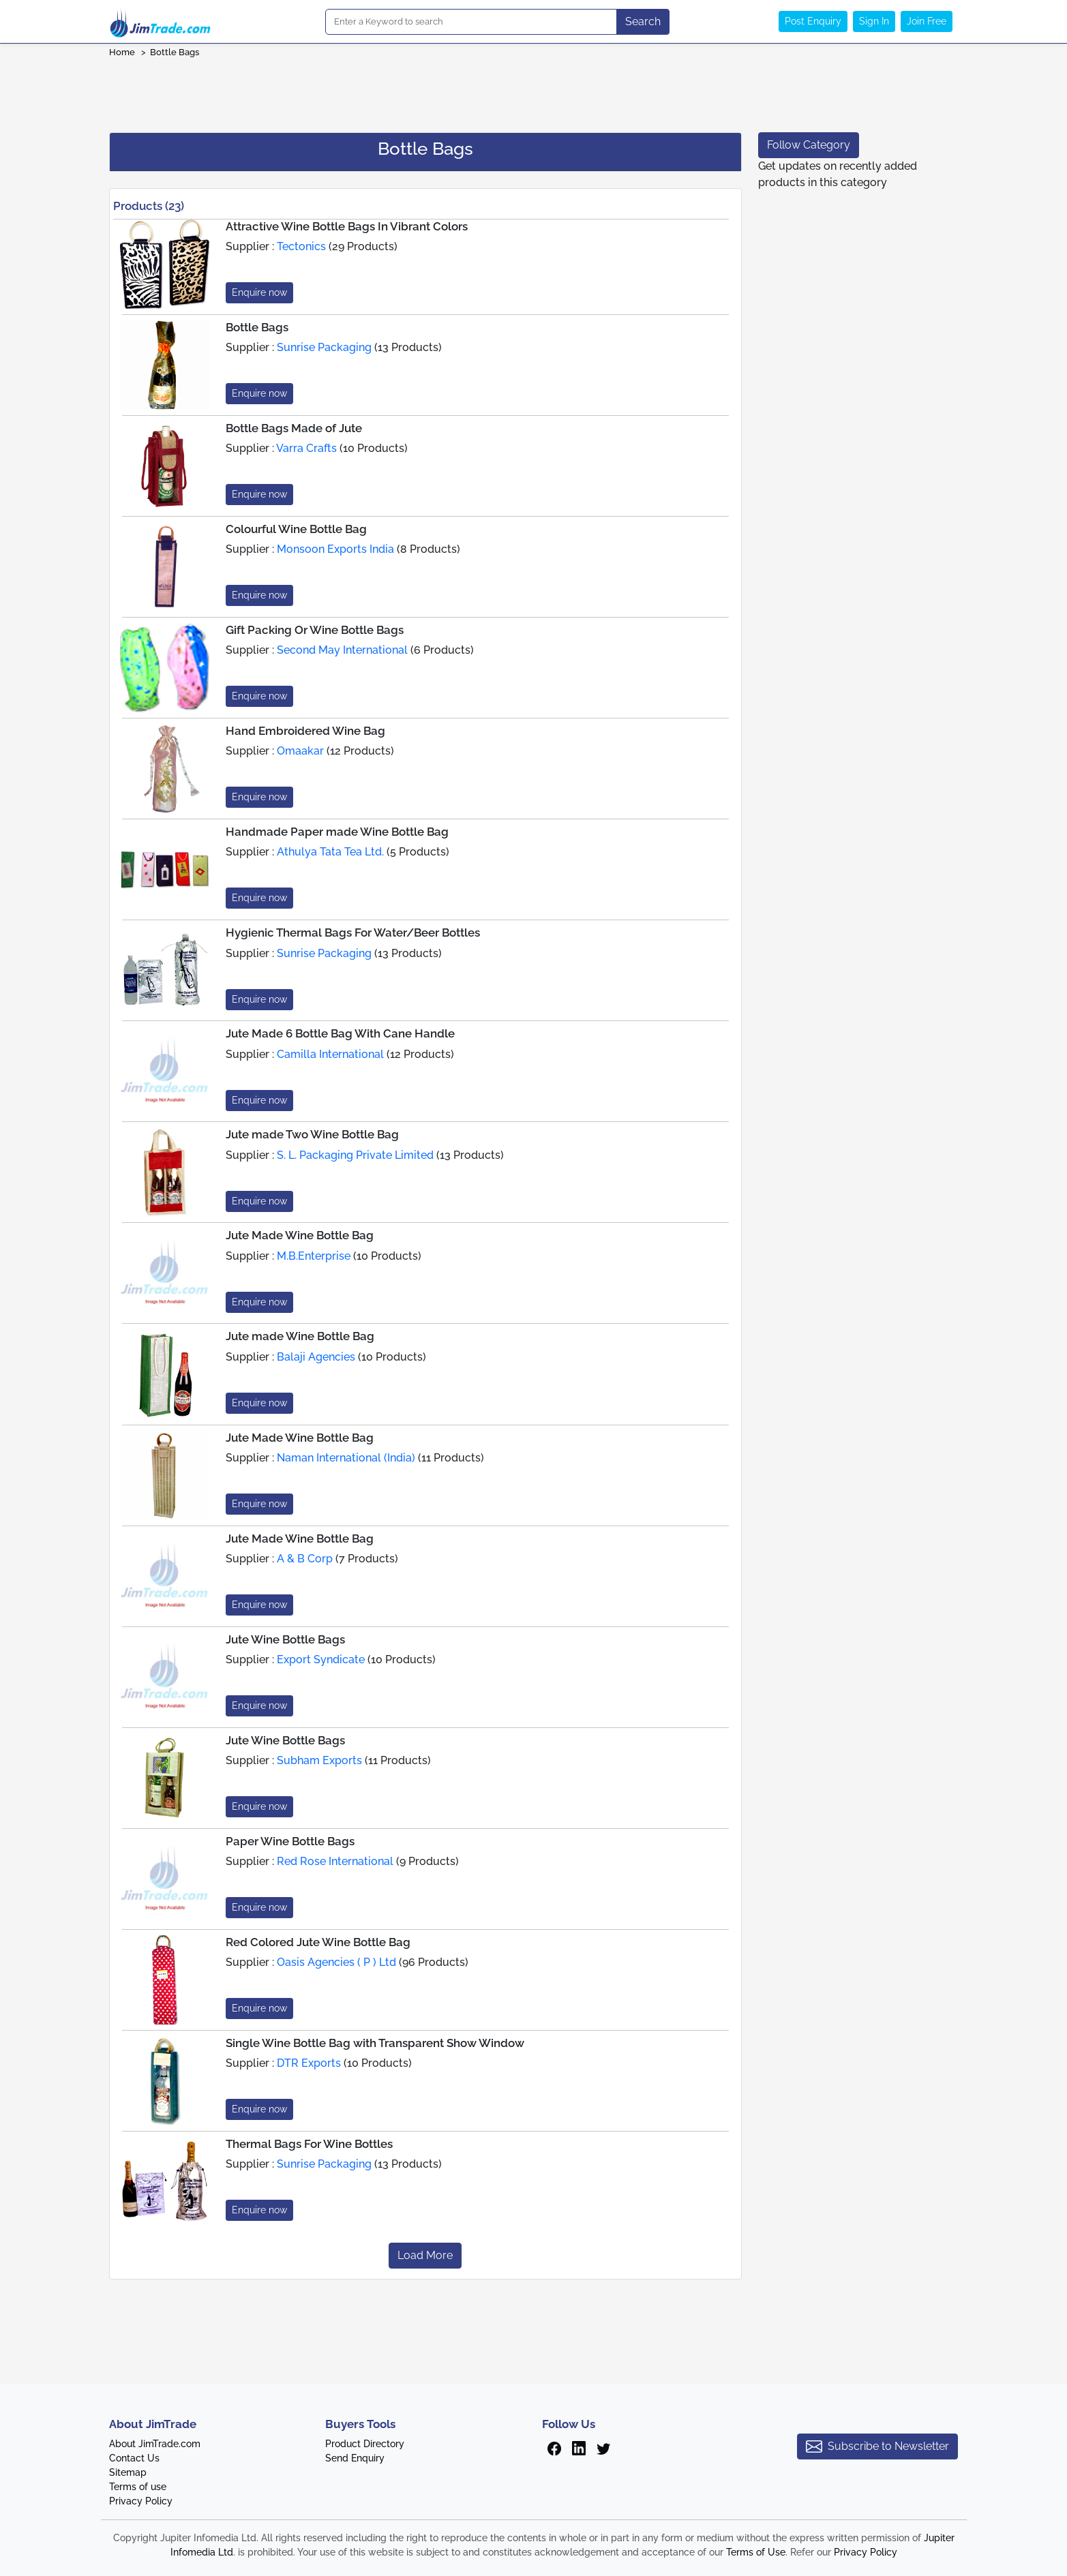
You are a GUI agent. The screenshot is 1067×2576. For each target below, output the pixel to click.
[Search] (471, 22)
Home (122, 52)
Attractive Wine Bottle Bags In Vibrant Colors (347, 226)
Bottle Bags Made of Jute (294, 428)
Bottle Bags (174, 52)
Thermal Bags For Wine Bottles (309, 2144)
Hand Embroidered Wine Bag (305, 731)
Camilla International (330, 1054)
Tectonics (301, 246)
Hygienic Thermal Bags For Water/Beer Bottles (353, 932)
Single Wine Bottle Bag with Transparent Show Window (375, 2043)
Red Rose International (335, 1861)
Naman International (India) (346, 1457)
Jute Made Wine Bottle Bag (300, 1235)
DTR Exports (309, 2063)
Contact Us (134, 2458)
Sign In (874, 21)
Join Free (926, 21)
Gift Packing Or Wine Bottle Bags (315, 630)
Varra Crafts (306, 448)
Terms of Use (755, 2552)
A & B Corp (305, 1558)
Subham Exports (319, 1760)
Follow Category (808, 144)
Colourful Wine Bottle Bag (296, 529)
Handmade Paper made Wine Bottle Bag (337, 831)
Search (643, 21)
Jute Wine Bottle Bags (285, 1639)
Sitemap (128, 2472)
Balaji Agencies (316, 1356)
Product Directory (364, 2443)
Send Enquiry (355, 2458)
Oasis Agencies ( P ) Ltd (336, 1962)
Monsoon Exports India (335, 549)
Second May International (342, 649)
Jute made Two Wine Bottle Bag (312, 1134)
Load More (425, 2255)
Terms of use (137, 2486)
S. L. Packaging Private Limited (355, 1155)
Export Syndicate (321, 1659)
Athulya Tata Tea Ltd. (330, 851)
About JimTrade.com (154, 2443)
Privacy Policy (140, 2501)
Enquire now (259, 292)
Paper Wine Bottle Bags (290, 1841)
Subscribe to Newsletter (877, 2446)
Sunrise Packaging (324, 347)
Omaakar (300, 750)
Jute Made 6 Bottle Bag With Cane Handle (340, 1033)
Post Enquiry (813, 21)
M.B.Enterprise (313, 1255)
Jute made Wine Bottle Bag (300, 1336)
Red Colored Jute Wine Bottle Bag (318, 1942)
